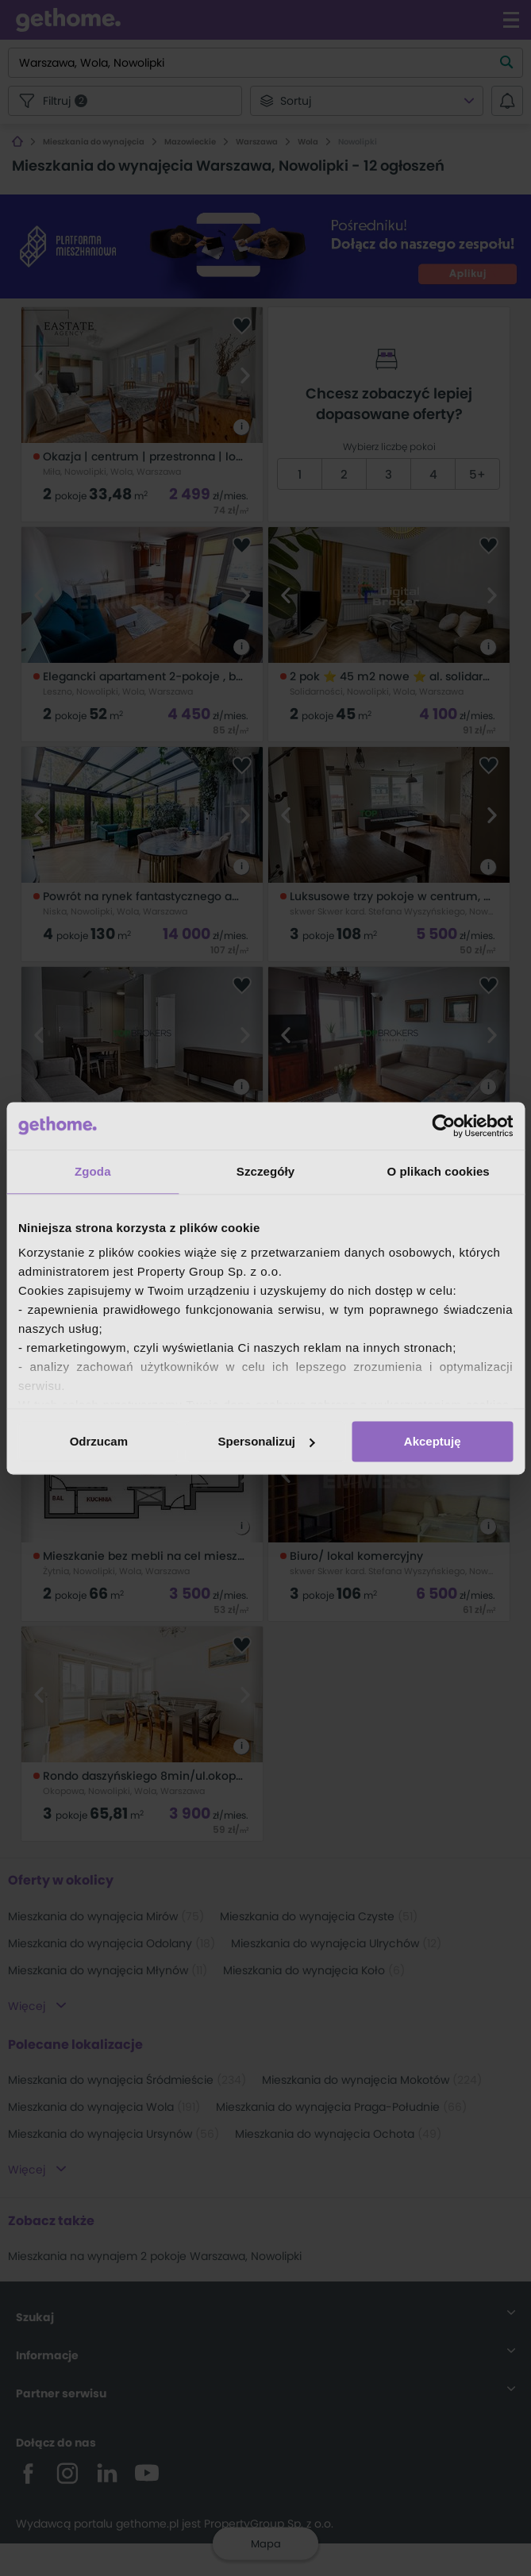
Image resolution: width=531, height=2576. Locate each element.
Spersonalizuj (265, 1441)
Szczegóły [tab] (265, 1171)
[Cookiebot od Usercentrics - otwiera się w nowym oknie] (443, 1126)
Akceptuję (432, 1441)
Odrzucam (99, 1441)
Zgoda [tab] (93, 1171)
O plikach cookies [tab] (438, 1171)
